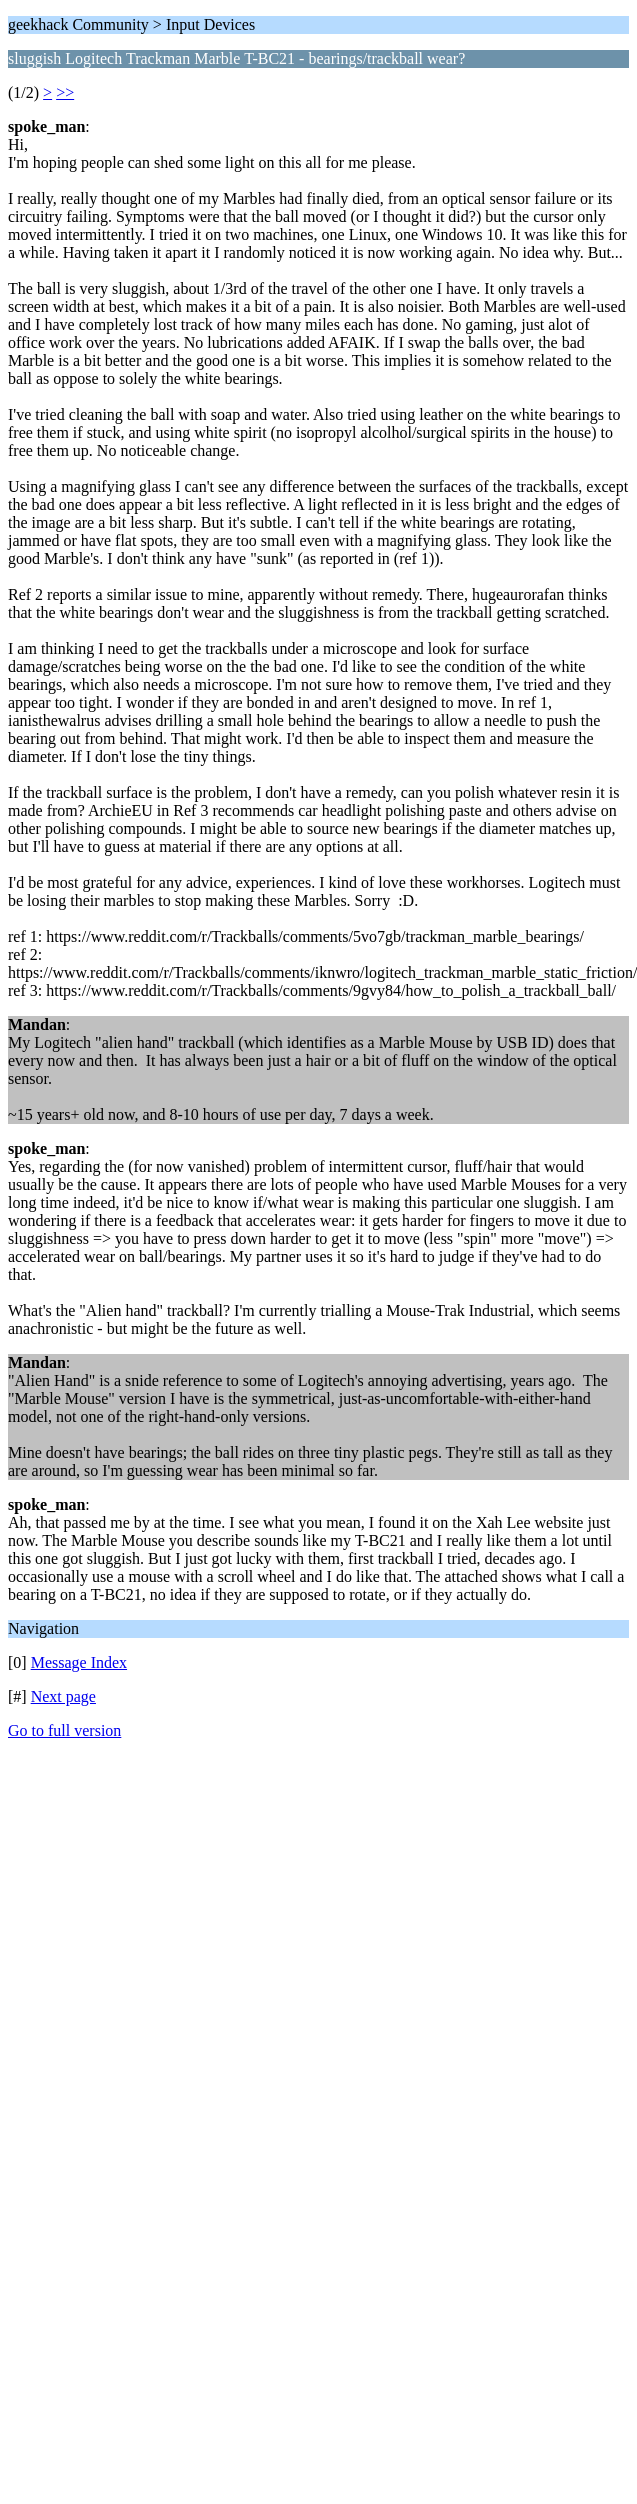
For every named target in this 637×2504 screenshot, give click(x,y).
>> (65, 92)
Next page (63, 1696)
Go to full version (64, 1730)
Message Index (79, 1662)
